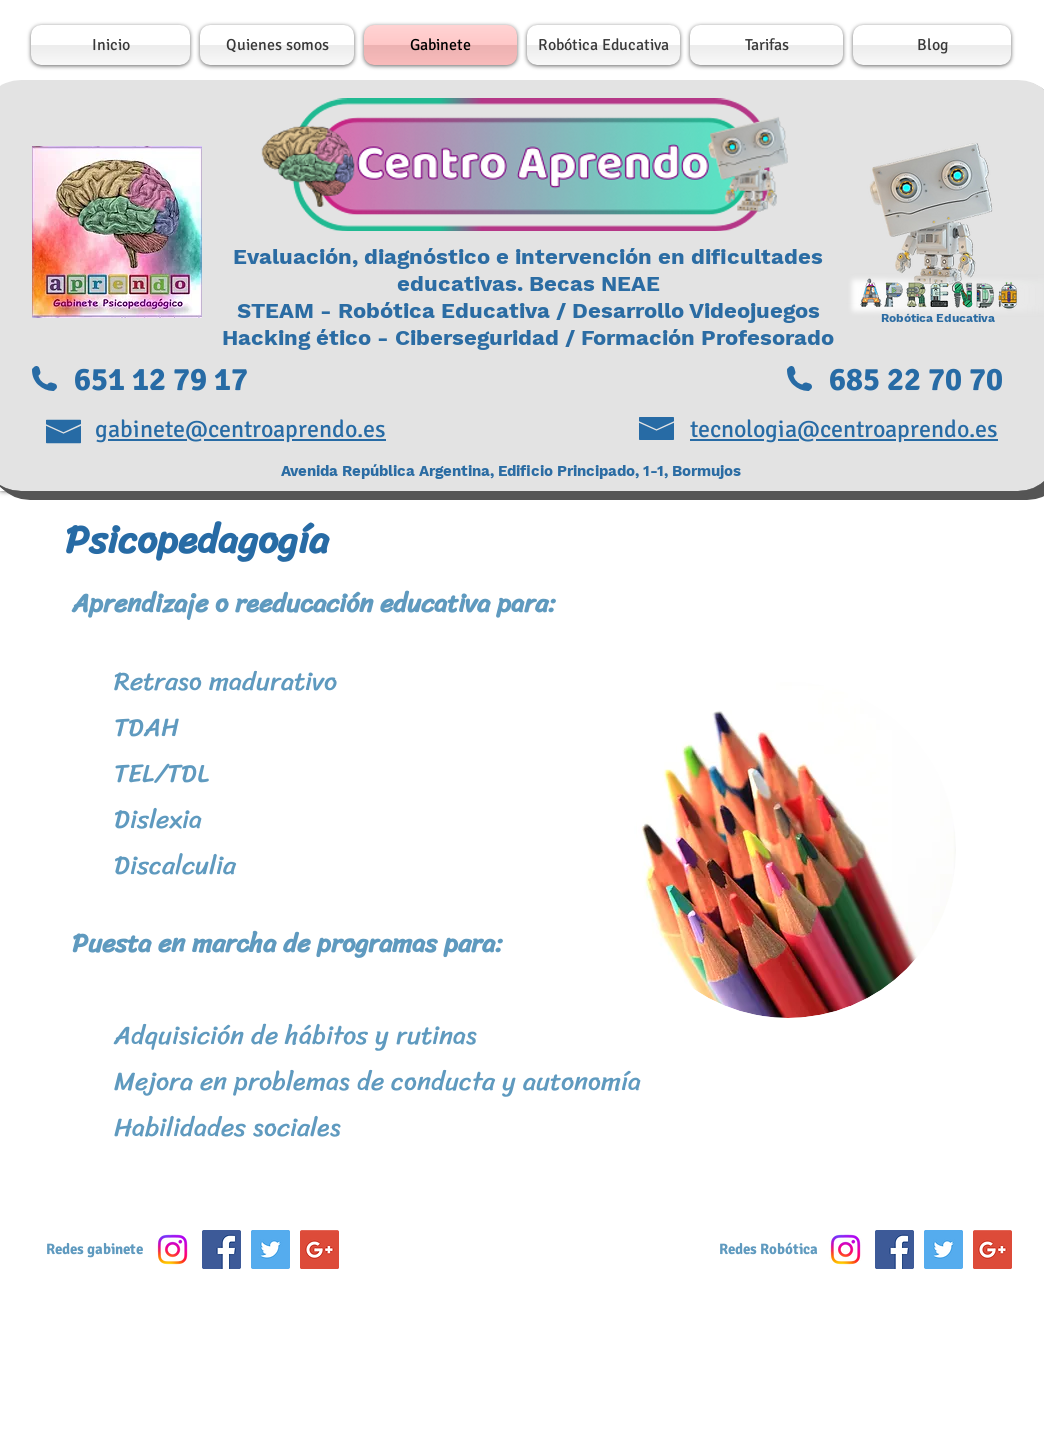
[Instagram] (172, 1249)
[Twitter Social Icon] (270, 1249)
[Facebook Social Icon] (221, 1249)
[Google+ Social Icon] (319, 1249)
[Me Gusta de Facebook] (524, 1255)
